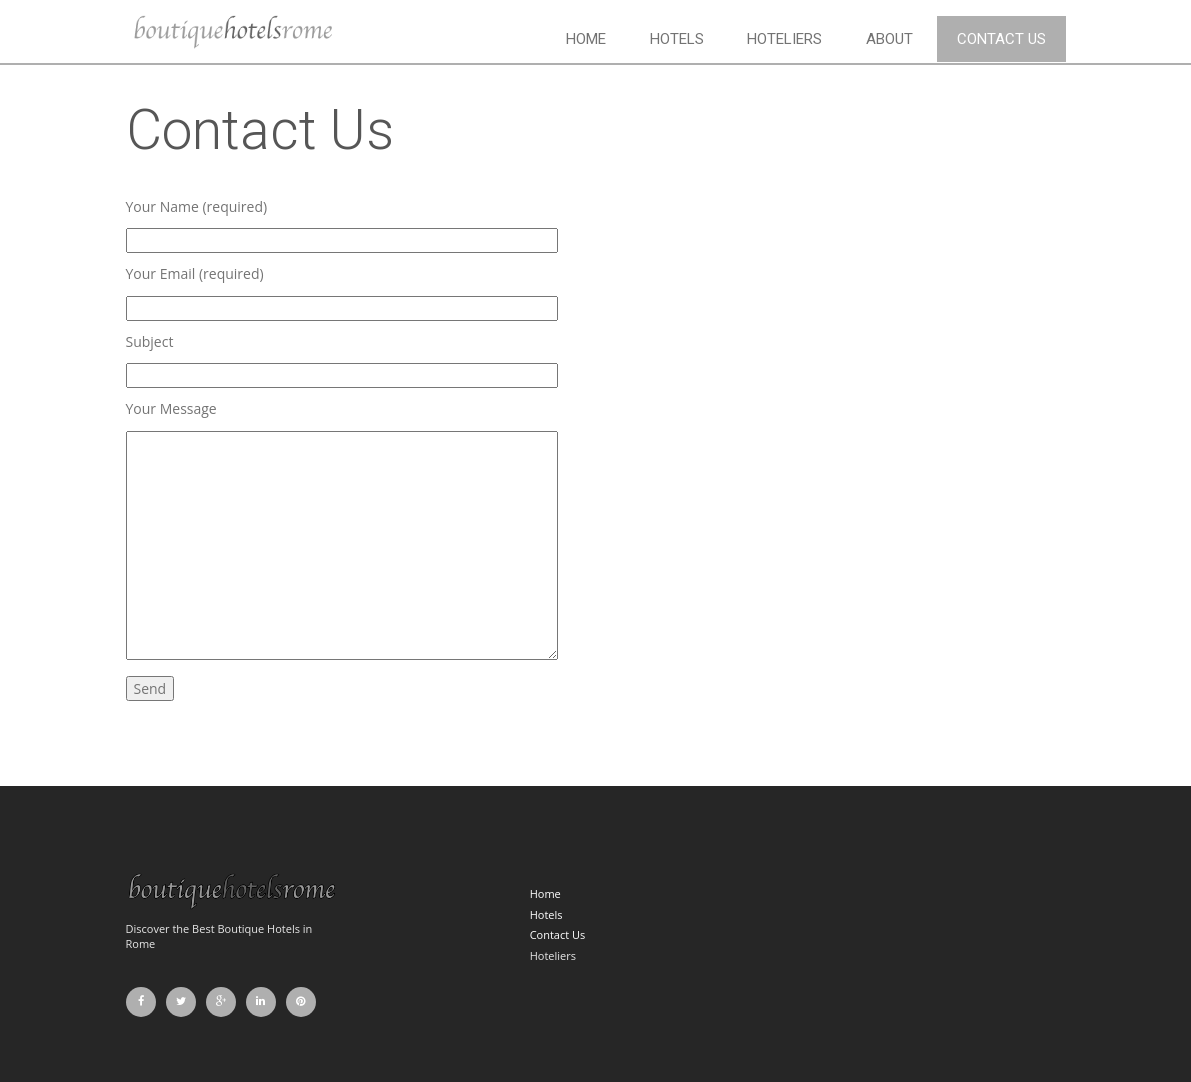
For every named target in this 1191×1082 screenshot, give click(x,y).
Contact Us (1001, 39)
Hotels (677, 39)
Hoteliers (784, 39)
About (889, 39)
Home (586, 39)
